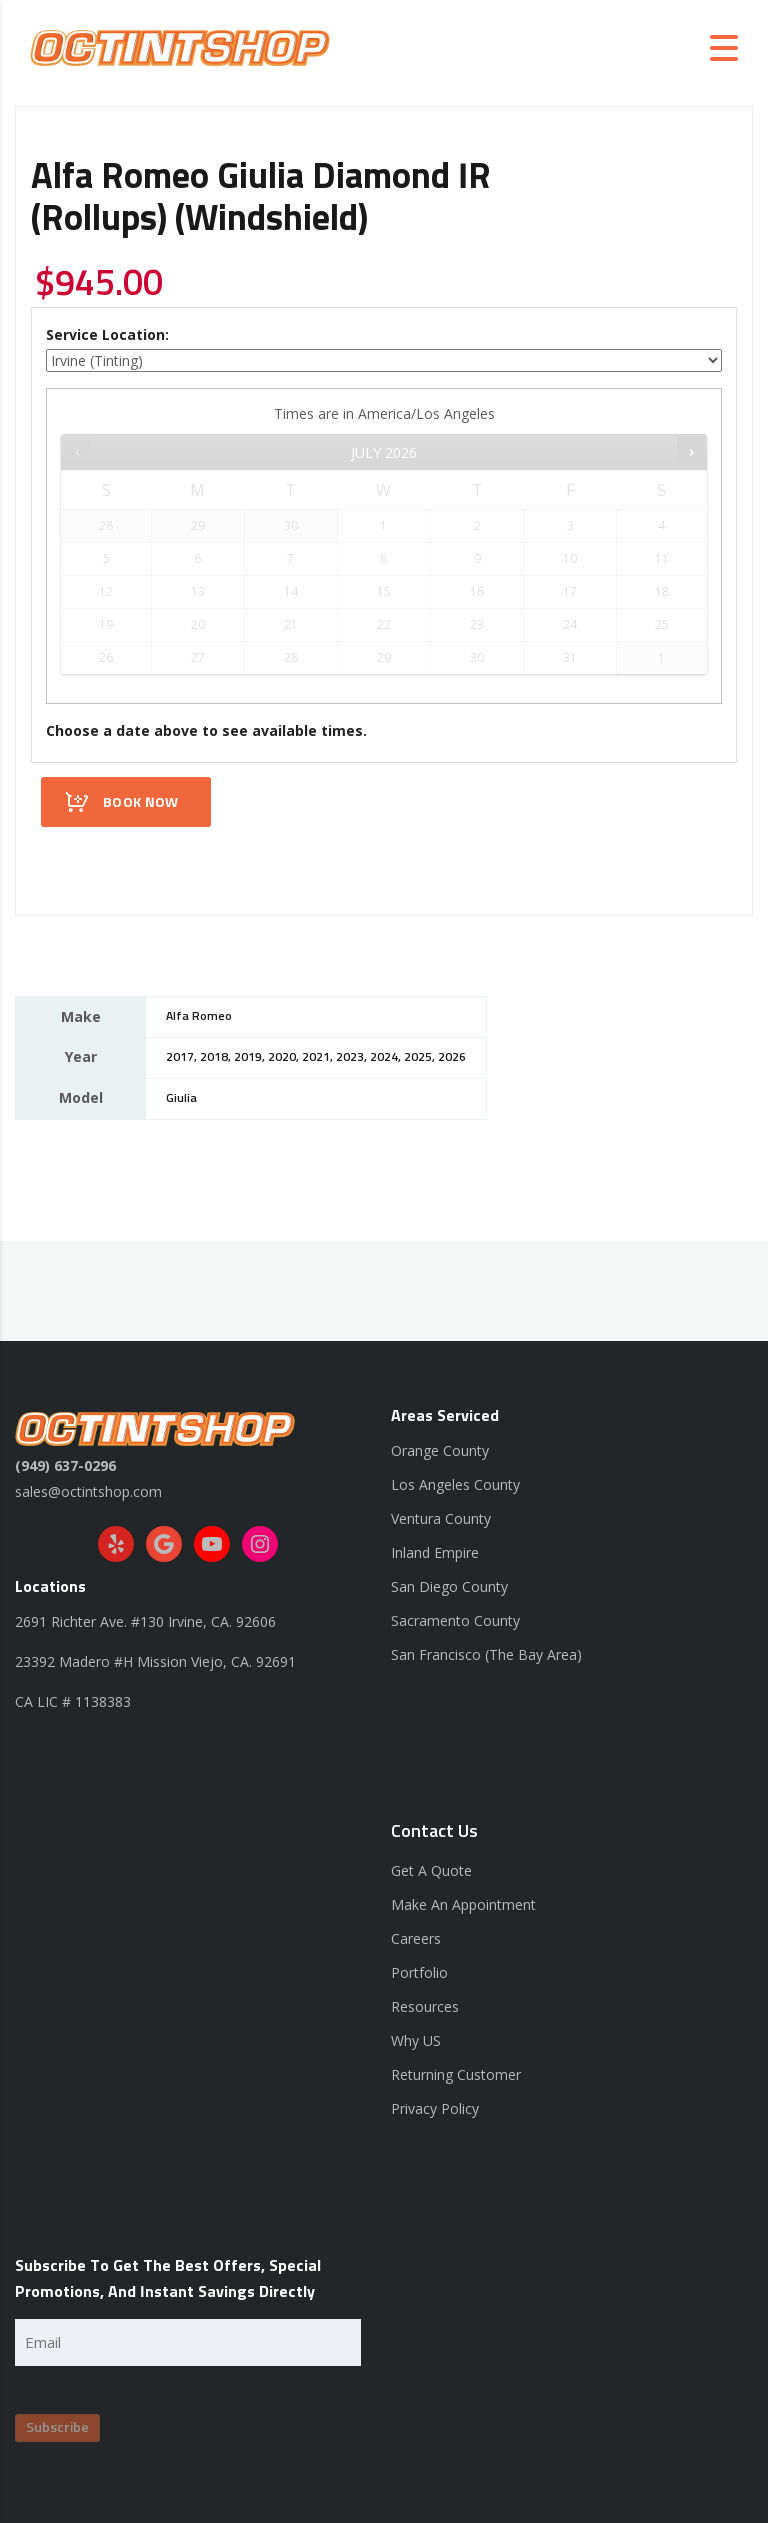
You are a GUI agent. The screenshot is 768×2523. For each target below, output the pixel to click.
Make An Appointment (463, 1904)
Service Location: (107, 334)
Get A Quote (431, 1870)
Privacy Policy (435, 2108)
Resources (425, 2006)
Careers (416, 1938)
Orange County (440, 1450)
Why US (416, 2040)
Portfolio (419, 1972)
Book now (140, 803)
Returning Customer (456, 2074)
